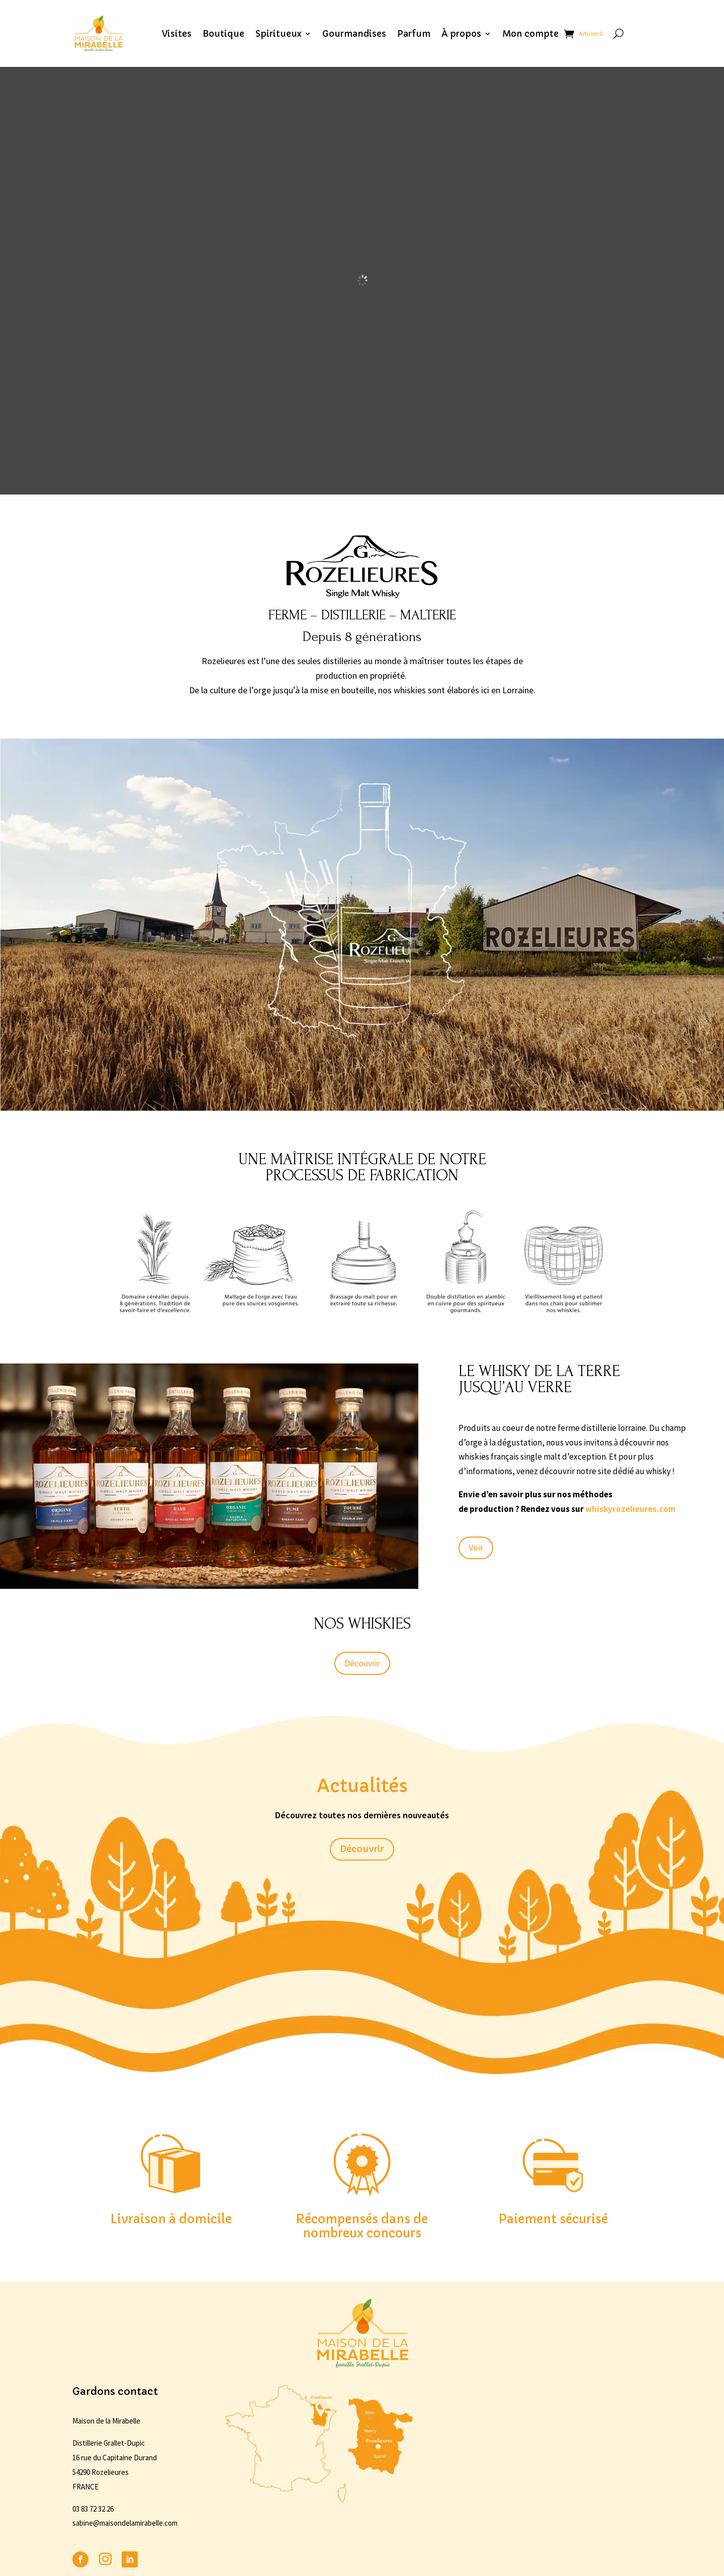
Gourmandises (354, 33)
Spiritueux (278, 33)
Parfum (413, 33)
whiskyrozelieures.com (630, 1508)
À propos (461, 33)
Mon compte (530, 33)
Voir (476, 1547)
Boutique (223, 33)
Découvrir (362, 1663)
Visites (177, 33)
